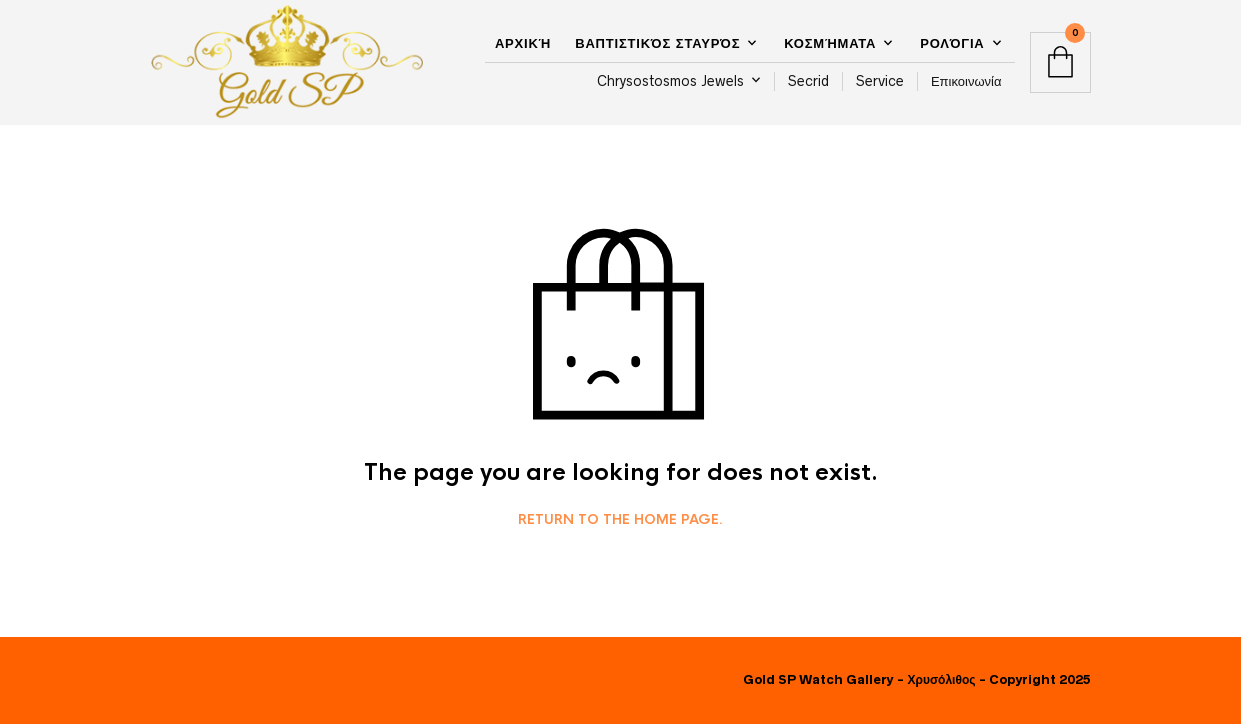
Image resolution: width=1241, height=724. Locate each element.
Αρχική (523, 43)
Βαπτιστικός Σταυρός (657, 43)
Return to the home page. (620, 520)
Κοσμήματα (830, 43)
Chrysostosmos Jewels (670, 81)
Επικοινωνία (966, 81)
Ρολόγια (952, 43)
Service (880, 81)
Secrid (808, 81)
